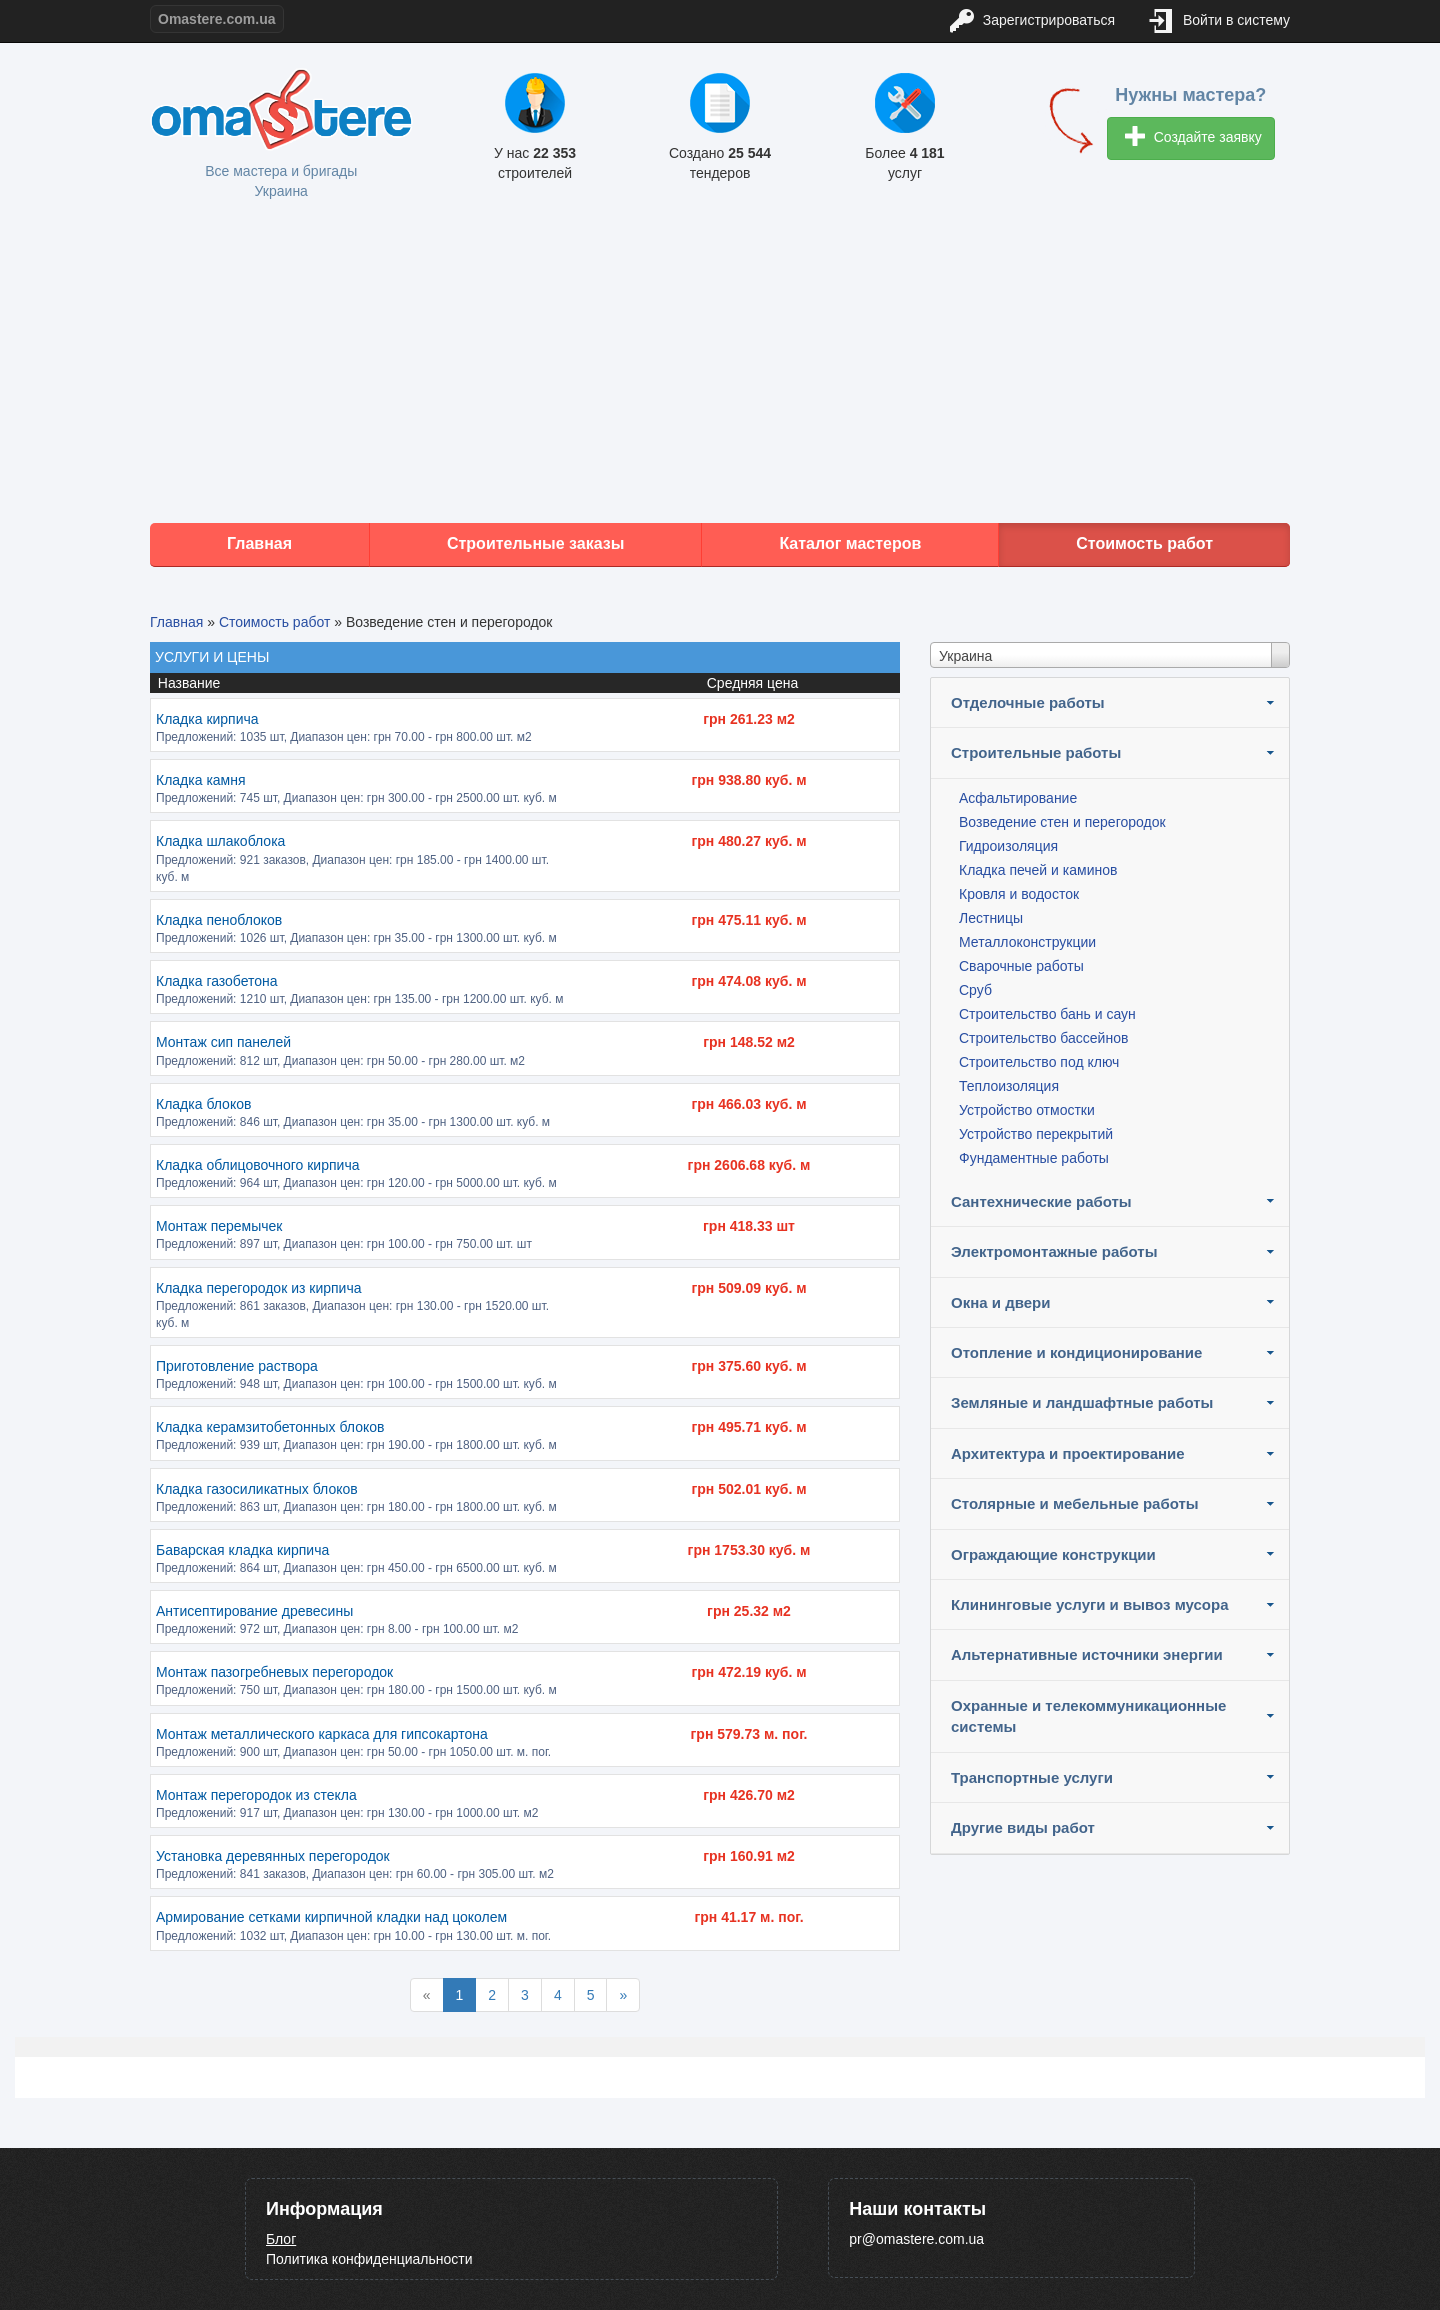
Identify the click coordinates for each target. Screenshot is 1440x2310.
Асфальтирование (1018, 798)
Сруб (975, 990)
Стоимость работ (1144, 543)
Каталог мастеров (850, 543)
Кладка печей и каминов (1038, 870)
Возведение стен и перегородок (1062, 822)
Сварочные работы (1021, 966)
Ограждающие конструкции (1053, 1554)
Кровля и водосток (1019, 894)
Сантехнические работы (1041, 1201)
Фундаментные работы (1034, 1158)
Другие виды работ (1023, 1827)
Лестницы (991, 918)
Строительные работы (1036, 752)
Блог (281, 2239)
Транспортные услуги (1032, 1777)
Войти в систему (1220, 21)
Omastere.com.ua (217, 19)
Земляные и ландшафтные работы (1082, 1402)
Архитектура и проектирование (1068, 1453)
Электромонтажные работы (1054, 1251)
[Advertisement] (720, 363)
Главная (259, 543)
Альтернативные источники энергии (1087, 1654)
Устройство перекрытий (1036, 1134)
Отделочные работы (1028, 702)
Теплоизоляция (1009, 1086)
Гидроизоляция (1008, 846)
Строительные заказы (536, 543)
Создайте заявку (1193, 138)
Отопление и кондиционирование (1076, 1352)
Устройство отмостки (1027, 1110)
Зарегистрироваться (1032, 21)
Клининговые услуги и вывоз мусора (1090, 1604)
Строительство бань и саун (1047, 1014)
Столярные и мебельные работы (1075, 1503)
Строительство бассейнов (1043, 1038)
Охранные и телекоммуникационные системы (1088, 1716)
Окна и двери (1000, 1302)
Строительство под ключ (1039, 1062)
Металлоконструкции (1027, 942)
